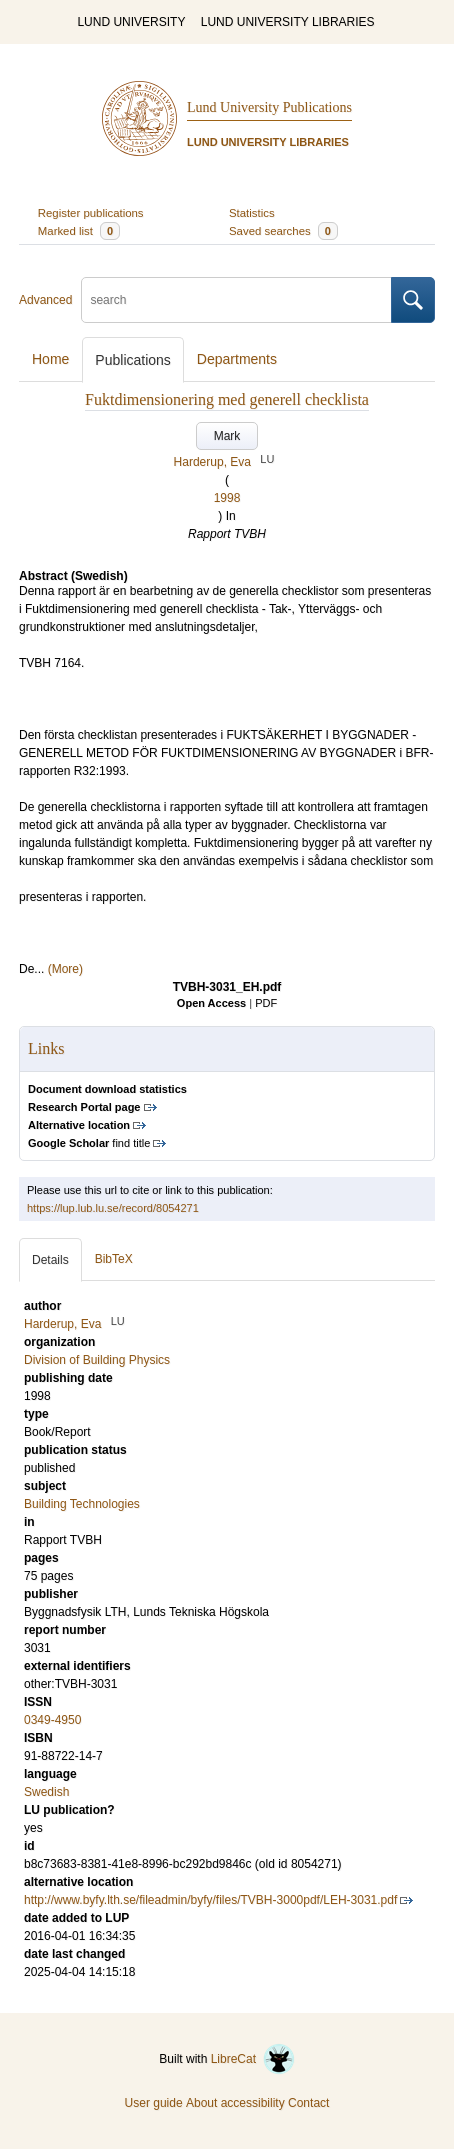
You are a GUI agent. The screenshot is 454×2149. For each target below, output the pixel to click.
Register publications (91, 213)
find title (89, 1143)
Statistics (252, 213)
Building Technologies (82, 1504)
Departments (237, 359)
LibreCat (253, 2059)
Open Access (211, 1003)
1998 (227, 498)
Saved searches (283, 231)
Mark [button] (227, 436)
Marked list (79, 231)
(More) (65, 969)
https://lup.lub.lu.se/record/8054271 (113, 1208)
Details (50, 1260)
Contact (308, 2103)
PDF (266, 1003)
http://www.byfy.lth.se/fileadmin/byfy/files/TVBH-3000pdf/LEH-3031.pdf (210, 1900)
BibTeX (114, 1259)
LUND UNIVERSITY (131, 22)
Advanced (45, 300)
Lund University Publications (269, 107)
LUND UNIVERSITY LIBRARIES (288, 22)
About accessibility (235, 2103)
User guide (154, 2103)
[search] (236, 300)
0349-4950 (52, 1720)
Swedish (46, 1792)
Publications (133, 360)
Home (50, 359)
